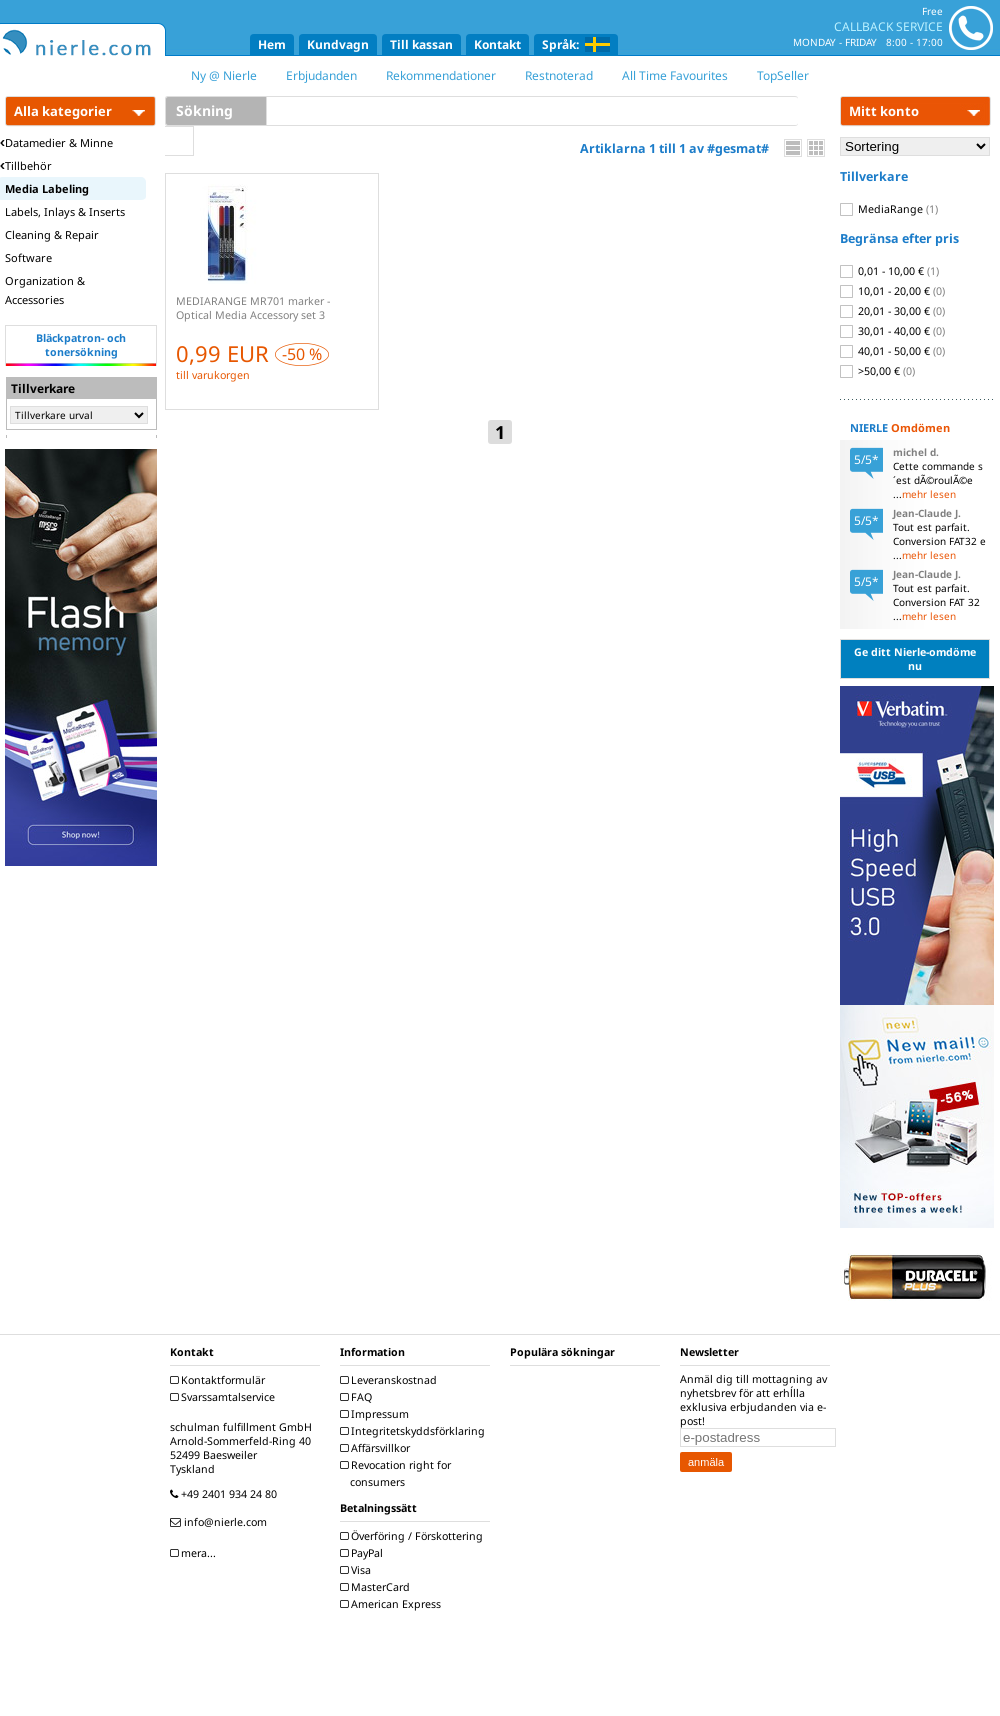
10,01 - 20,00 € (892, 291)
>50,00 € (877, 371)
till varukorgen (213, 375)
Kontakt (497, 44)
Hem (272, 44)
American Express (393, 1604)
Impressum (377, 1414)
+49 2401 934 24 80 (226, 1494)
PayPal (364, 1553)
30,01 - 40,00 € (892, 331)
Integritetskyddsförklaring (415, 1431)
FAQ (358, 1397)
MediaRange (889, 209)
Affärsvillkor (377, 1448)
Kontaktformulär (220, 1380)
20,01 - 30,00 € (892, 311)
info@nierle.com (221, 1522)
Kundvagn (338, 44)
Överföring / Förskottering (414, 1536)
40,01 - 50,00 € (892, 351)
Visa (358, 1570)
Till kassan (421, 44)
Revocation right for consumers (398, 1473)
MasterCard (377, 1587)
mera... (195, 1553)
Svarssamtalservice (225, 1397)
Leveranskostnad (391, 1380)
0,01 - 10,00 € (889, 271)
